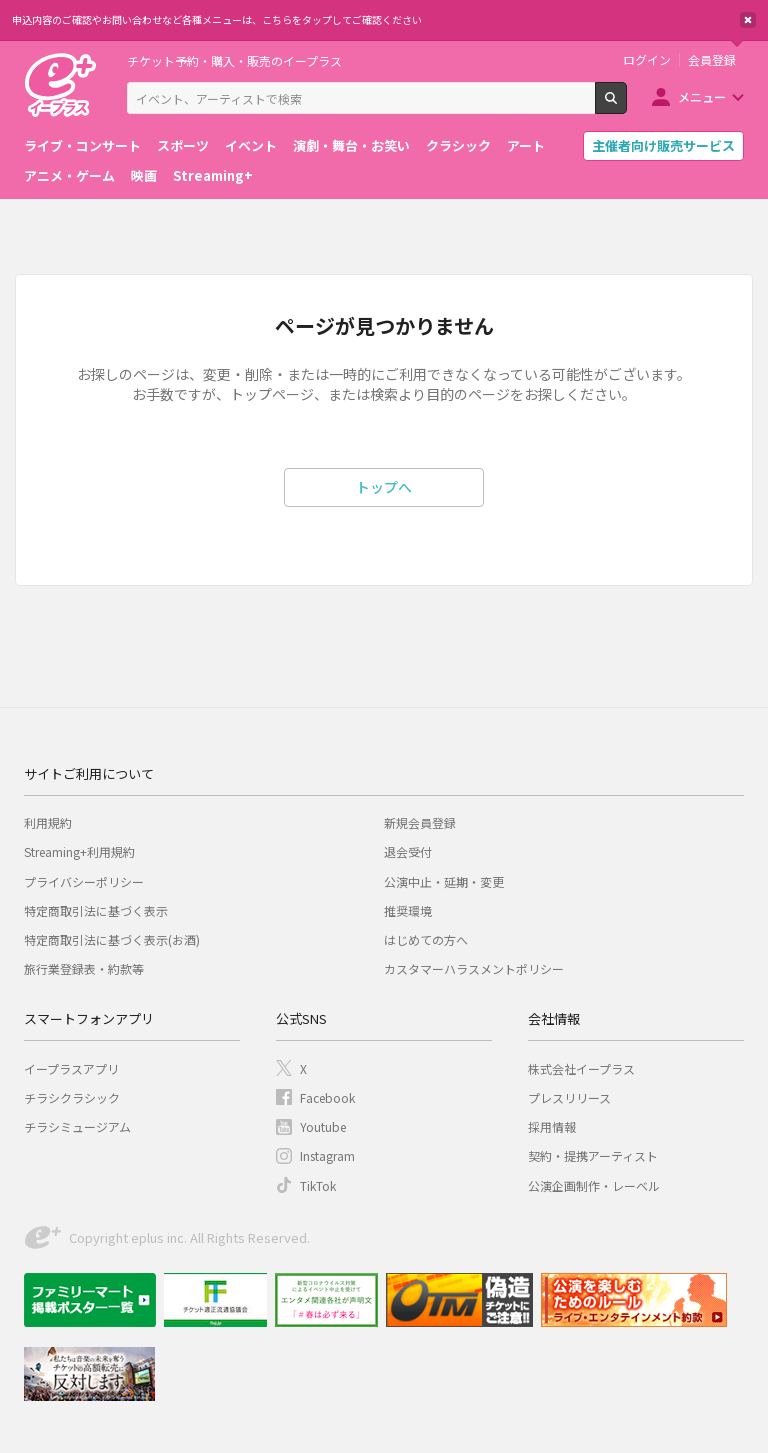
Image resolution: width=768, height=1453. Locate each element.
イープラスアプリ (71, 1068)
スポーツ (183, 145)
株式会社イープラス (581, 1068)
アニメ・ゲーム (69, 175)
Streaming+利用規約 (79, 851)
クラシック (458, 145)
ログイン (647, 60)
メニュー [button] (702, 96)
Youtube (323, 1126)
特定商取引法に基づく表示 (96, 910)
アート (526, 145)
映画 (144, 175)
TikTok (318, 1185)
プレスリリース (569, 1097)
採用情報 (552, 1126)
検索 (626, 106)
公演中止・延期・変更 (444, 881)
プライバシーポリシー (84, 881)
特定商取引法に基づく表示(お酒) (112, 939)
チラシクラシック (72, 1097)
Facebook (327, 1097)
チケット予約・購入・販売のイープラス (234, 60)
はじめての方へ (426, 939)
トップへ (384, 487)
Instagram (327, 1155)
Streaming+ (213, 175)
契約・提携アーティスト (593, 1155)
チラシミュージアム (77, 1126)
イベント (251, 145)
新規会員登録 (420, 822)
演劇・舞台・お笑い (351, 145)
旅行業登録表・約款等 (84, 968)
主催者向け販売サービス (663, 145)
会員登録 (712, 60)
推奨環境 (408, 910)
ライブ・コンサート (82, 145)
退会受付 (408, 851)
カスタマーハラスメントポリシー (474, 968)
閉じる (748, 20)
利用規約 (48, 822)
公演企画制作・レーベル (594, 1185)
